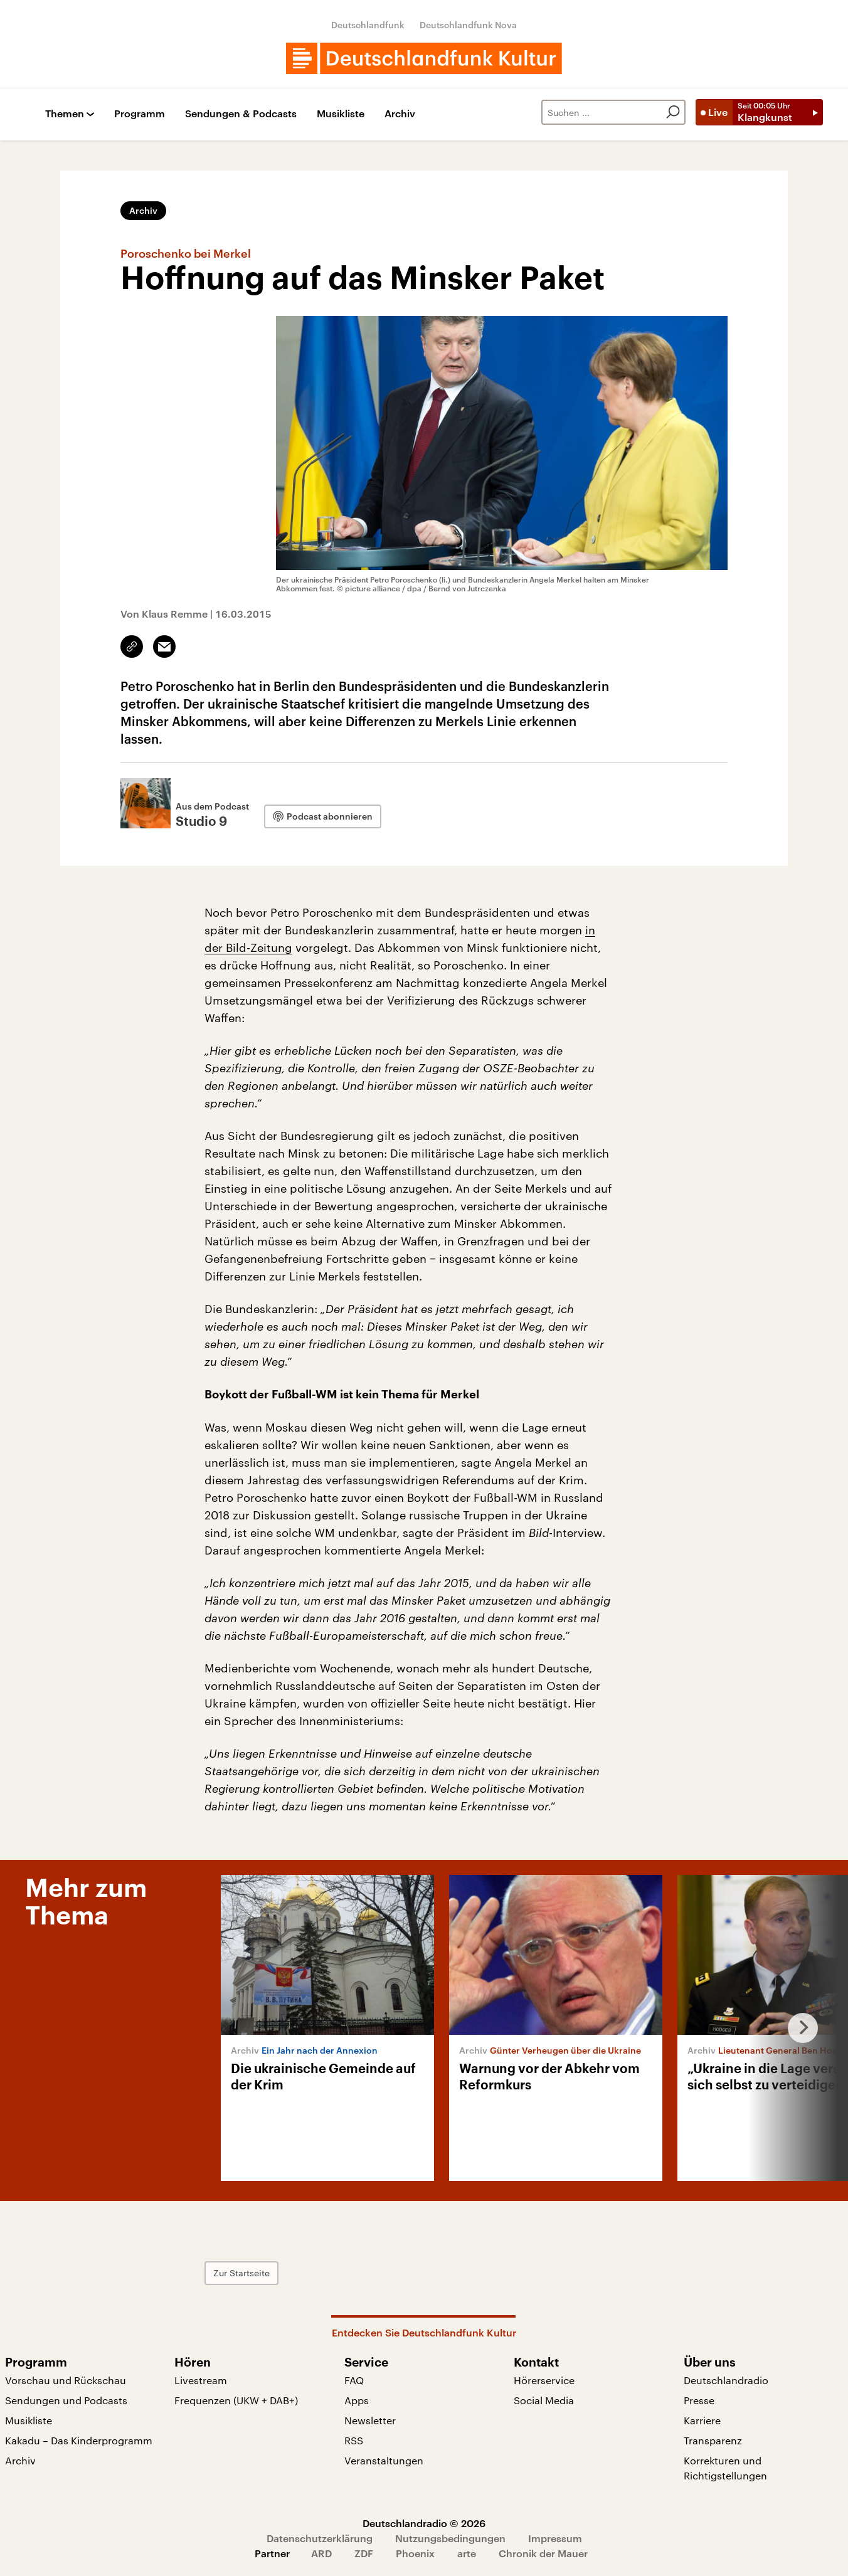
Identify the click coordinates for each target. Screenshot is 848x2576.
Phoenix (415, 2553)
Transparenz (713, 2440)
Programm (139, 113)
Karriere (702, 2420)
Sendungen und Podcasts (66, 2400)
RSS (353, 2440)
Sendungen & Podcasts (241, 113)
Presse (699, 2400)
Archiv (399, 113)
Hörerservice (544, 2380)
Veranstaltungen (383, 2460)
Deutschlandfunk (368, 24)
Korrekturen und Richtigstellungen (725, 2467)
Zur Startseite (241, 2272)
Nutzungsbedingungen (450, 2538)
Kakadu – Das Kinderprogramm (78, 2440)
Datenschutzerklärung (320, 2538)
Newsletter (370, 2420)
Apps (356, 2400)
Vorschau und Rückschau (65, 2380)
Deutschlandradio (726, 2380)
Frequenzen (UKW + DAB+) (236, 2400)
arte (466, 2553)
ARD (321, 2553)
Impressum (555, 2538)
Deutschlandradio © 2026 (424, 2523)
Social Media (544, 2400)
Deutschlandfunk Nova (468, 24)
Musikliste (340, 113)
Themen (64, 113)
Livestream (200, 2380)
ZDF (363, 2553)
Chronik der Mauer (543, 2553)
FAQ (354, 2380)
